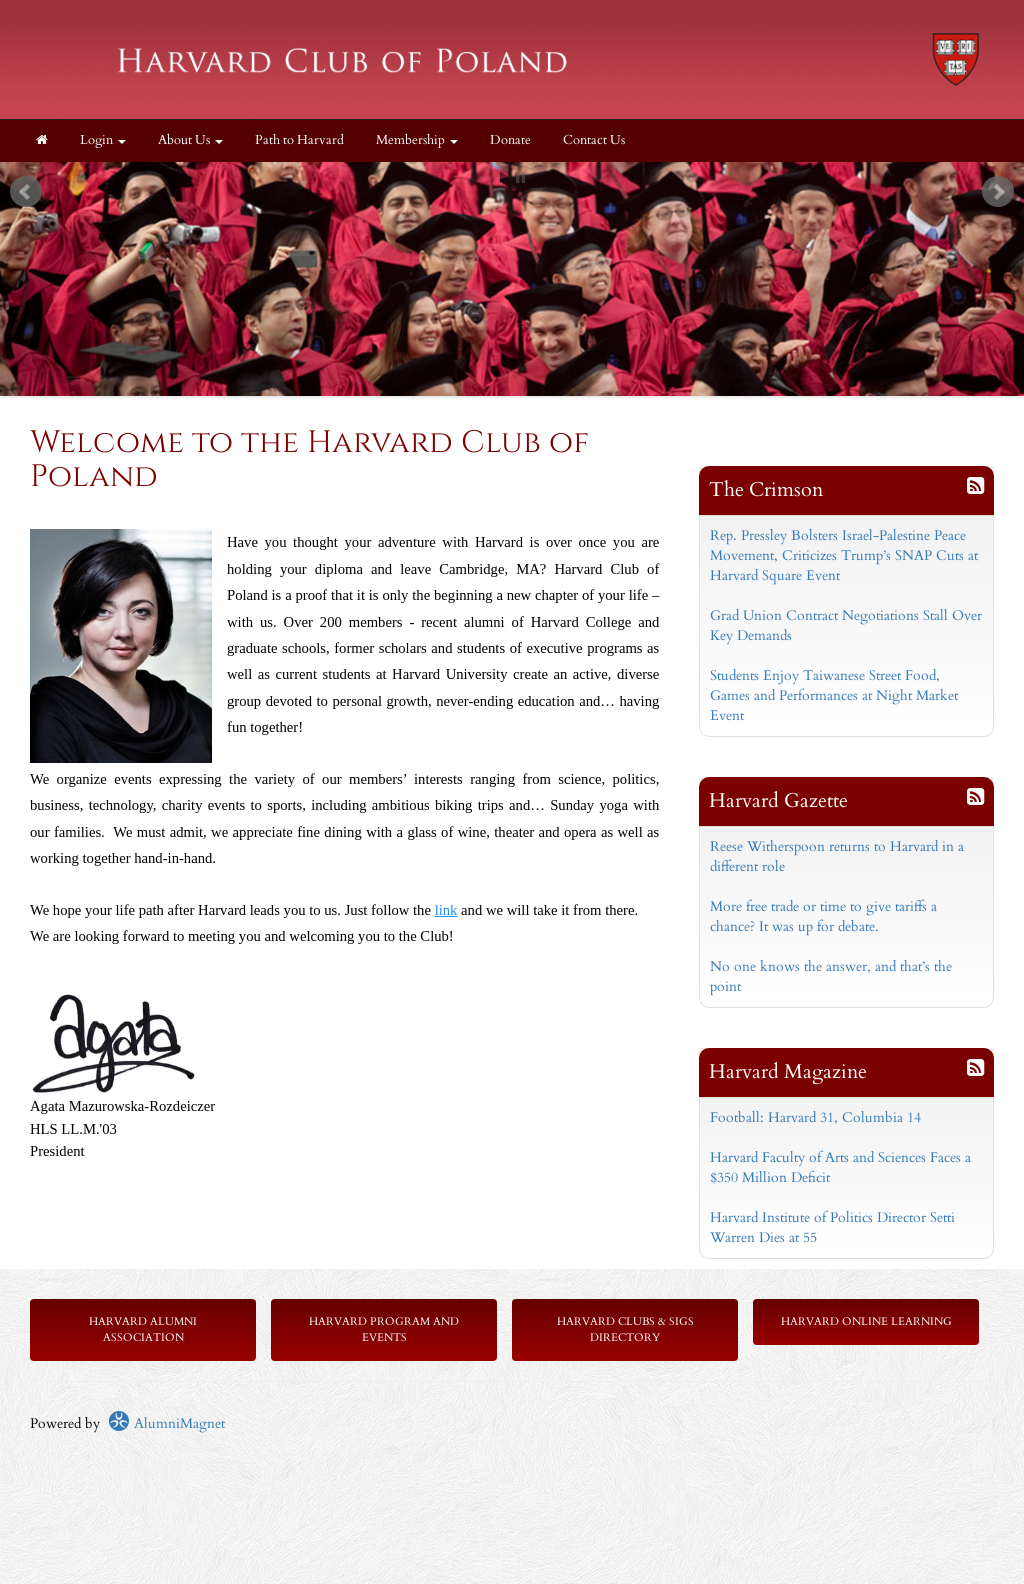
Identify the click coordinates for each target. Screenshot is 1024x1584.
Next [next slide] (998, 192)
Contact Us (594, 140)
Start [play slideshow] (505, 177)
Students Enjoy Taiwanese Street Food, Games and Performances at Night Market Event (834, 695)
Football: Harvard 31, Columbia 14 (815, 1117)
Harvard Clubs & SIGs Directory (625, 1329)
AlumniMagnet (166, 1423)
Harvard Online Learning (866, 1321)
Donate (510, 140)
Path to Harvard (299, 140)
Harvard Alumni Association (143, 1329)
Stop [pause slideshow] (520, 177)
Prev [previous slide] (26, 192)
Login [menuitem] (103, 140)
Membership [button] (417, 140)
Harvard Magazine (788, 1071)
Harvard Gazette (778, 800)
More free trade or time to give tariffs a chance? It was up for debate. (823, 916)
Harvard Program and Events (384, 1329)
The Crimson (766, 489)
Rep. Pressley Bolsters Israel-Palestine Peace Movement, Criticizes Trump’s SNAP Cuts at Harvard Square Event (844, 555)
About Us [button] (190, 140)
